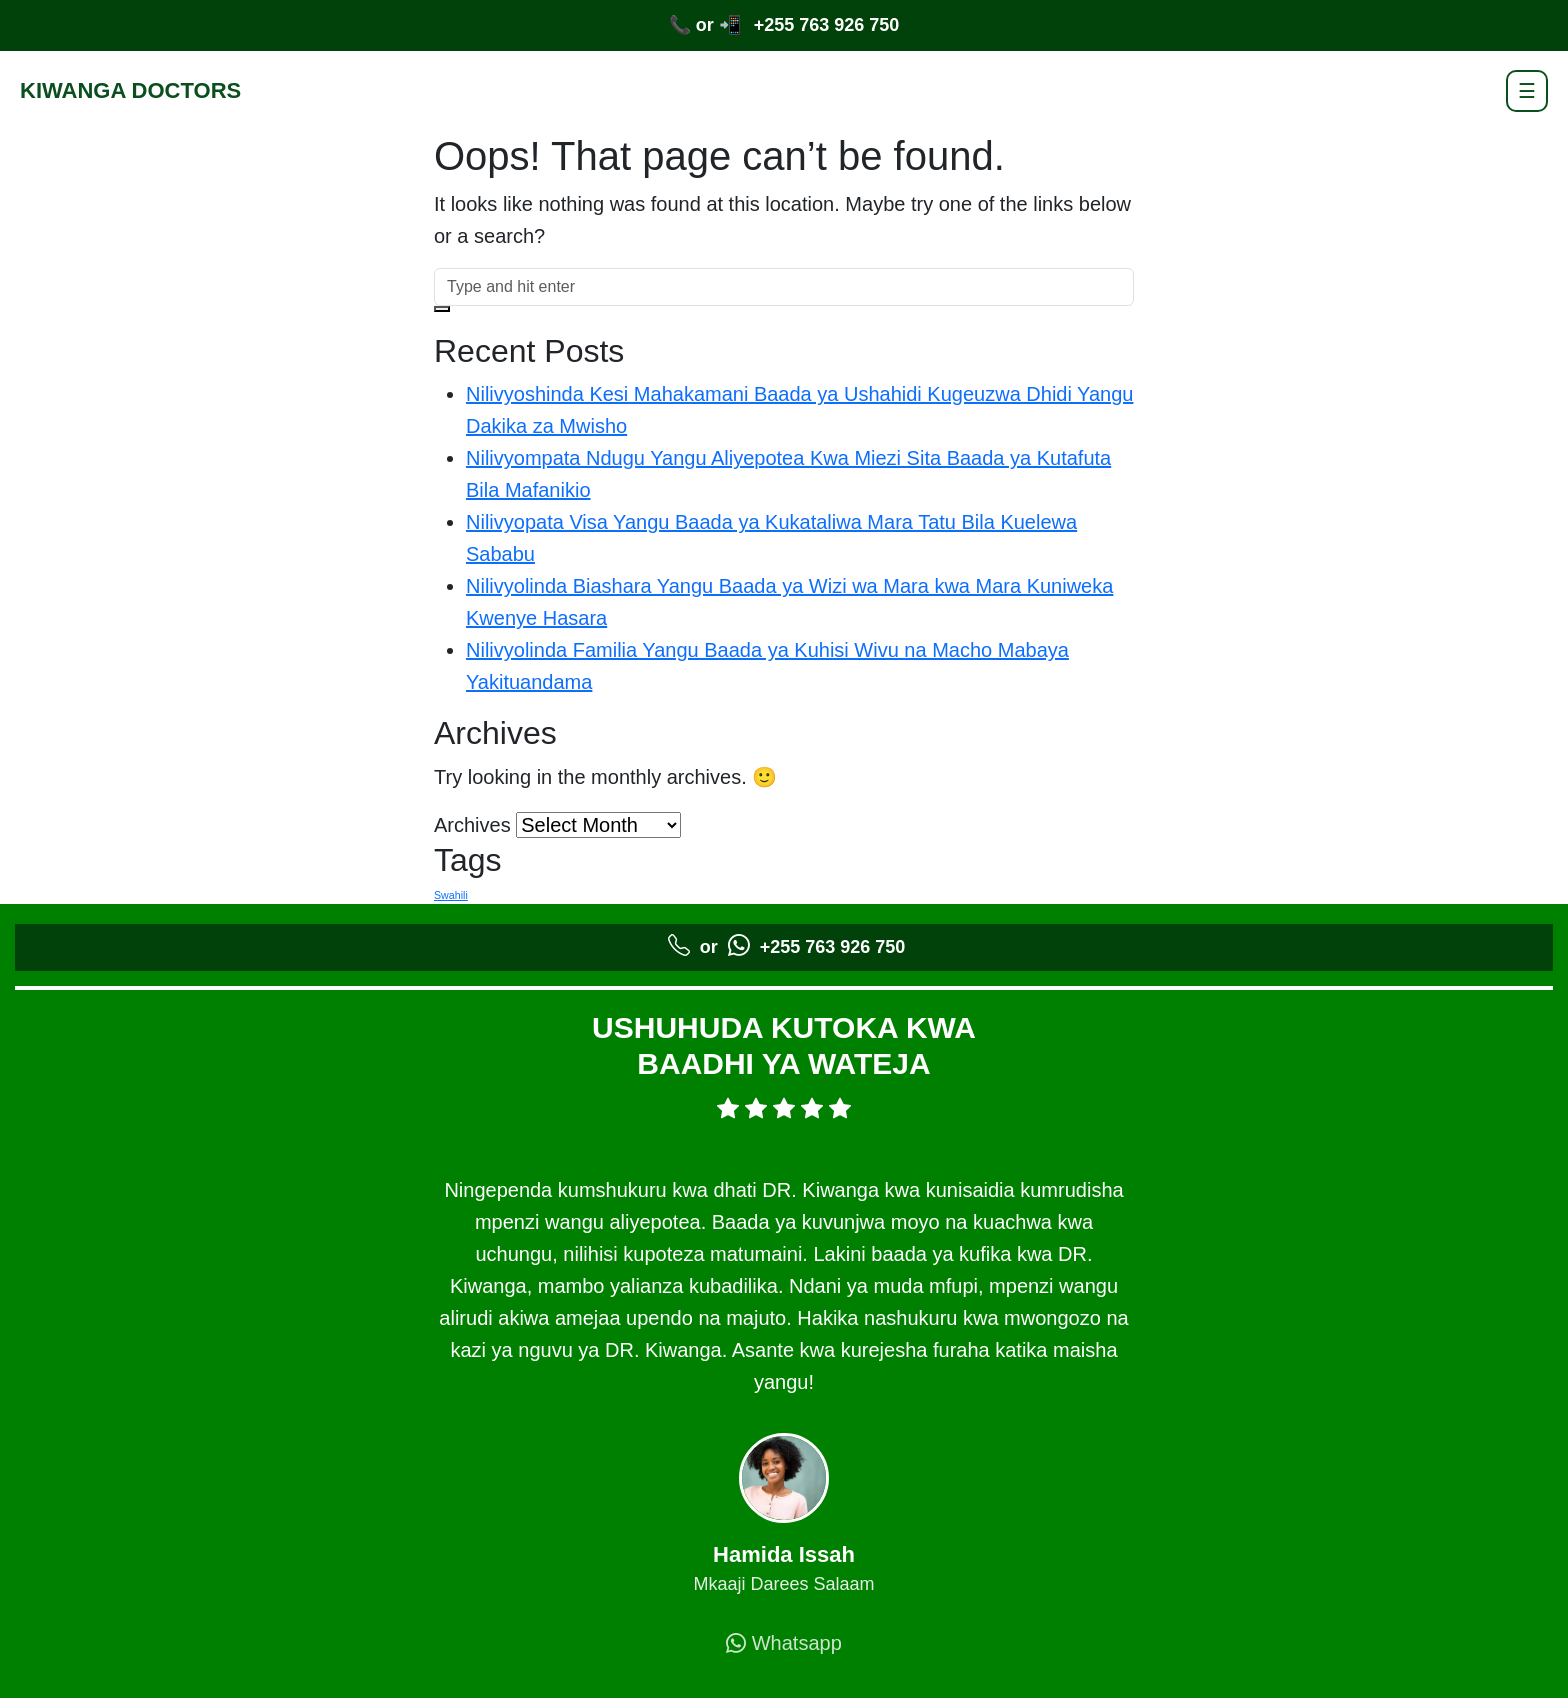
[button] (442, 309)
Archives (472, 825)
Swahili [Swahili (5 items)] (451, 895)
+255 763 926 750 (827, 25)
